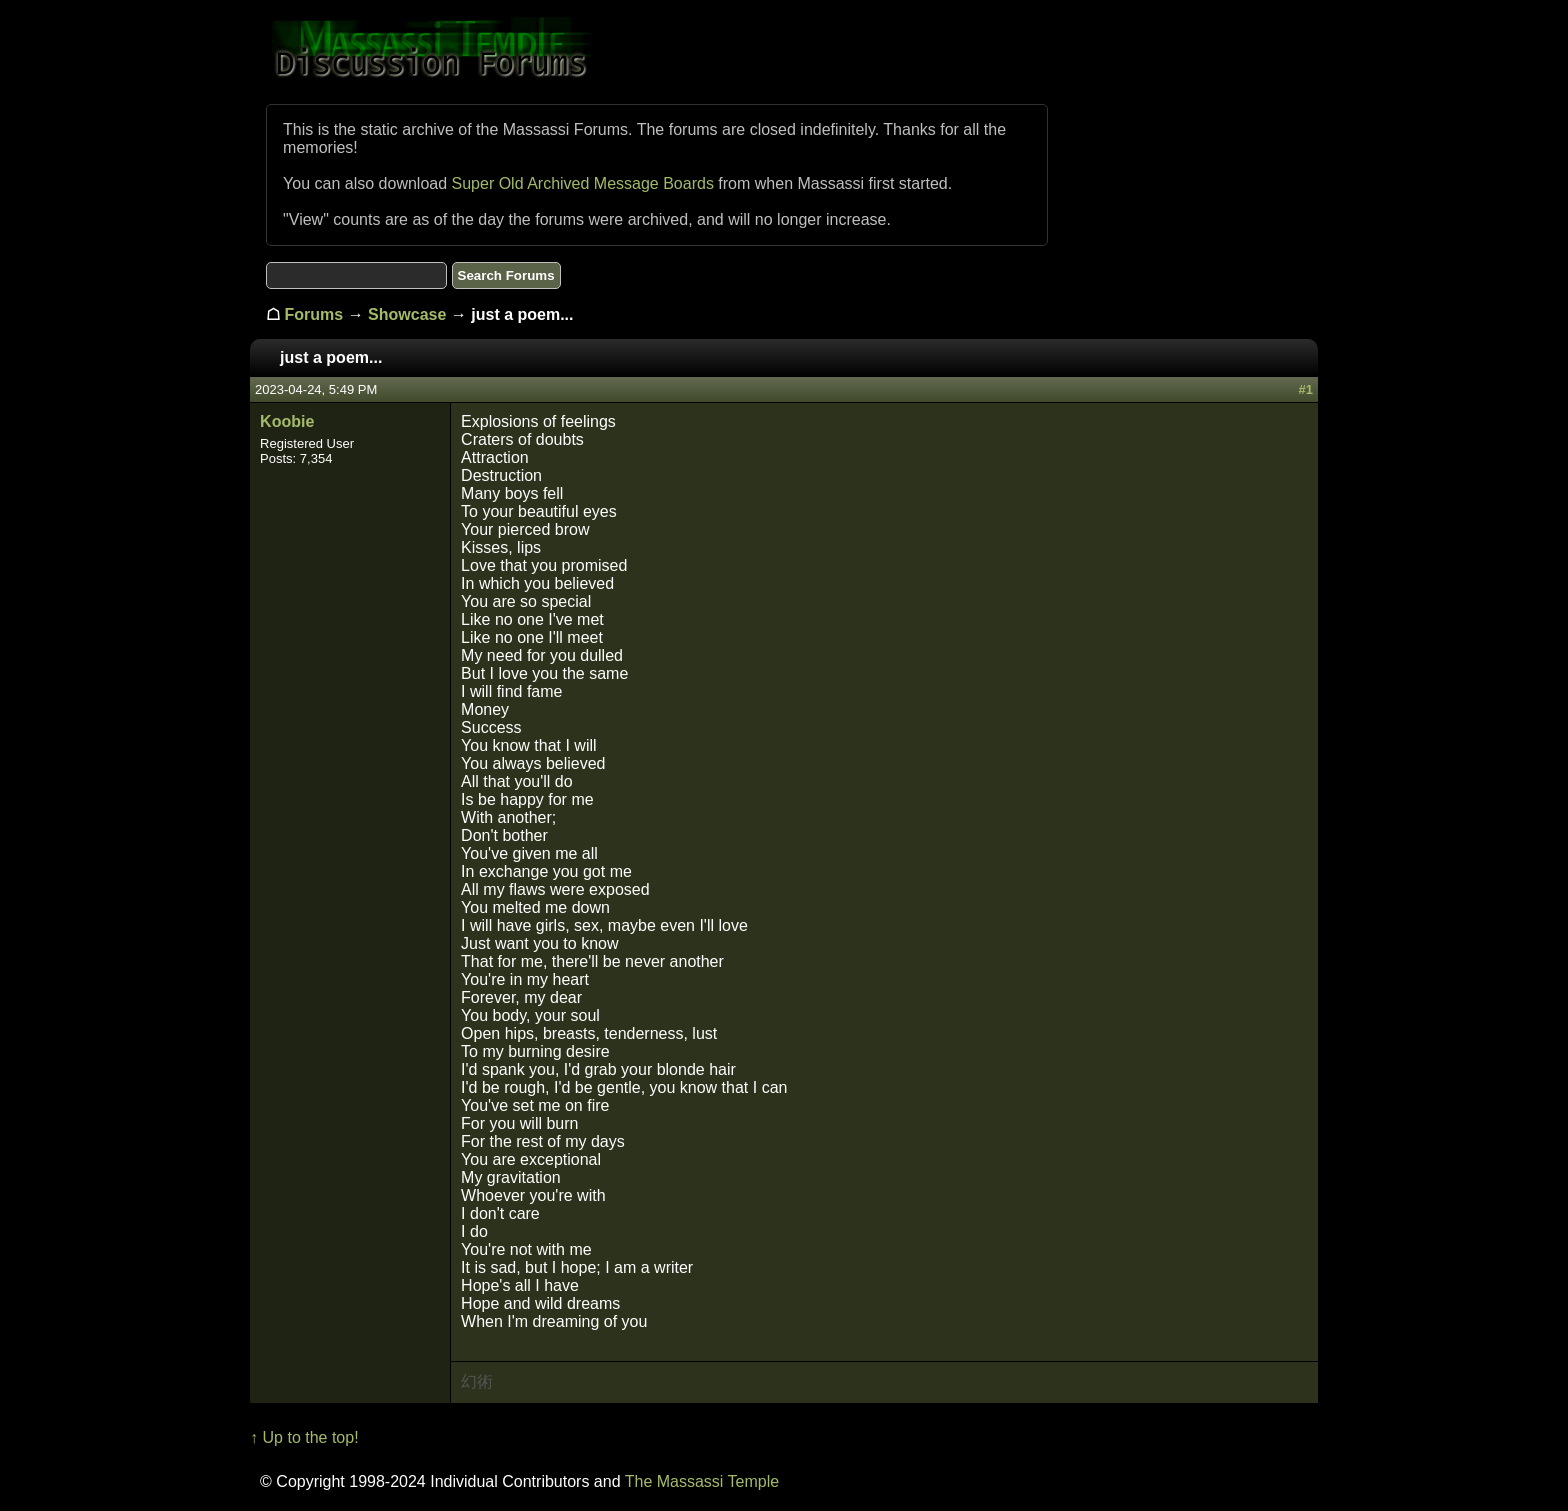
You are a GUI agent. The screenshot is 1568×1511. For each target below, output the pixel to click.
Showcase (407, 314)
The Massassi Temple (702, 1481)
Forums (314, 314)
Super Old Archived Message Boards (583, 183)
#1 (1305, 389)
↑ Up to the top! (304, 1437)
